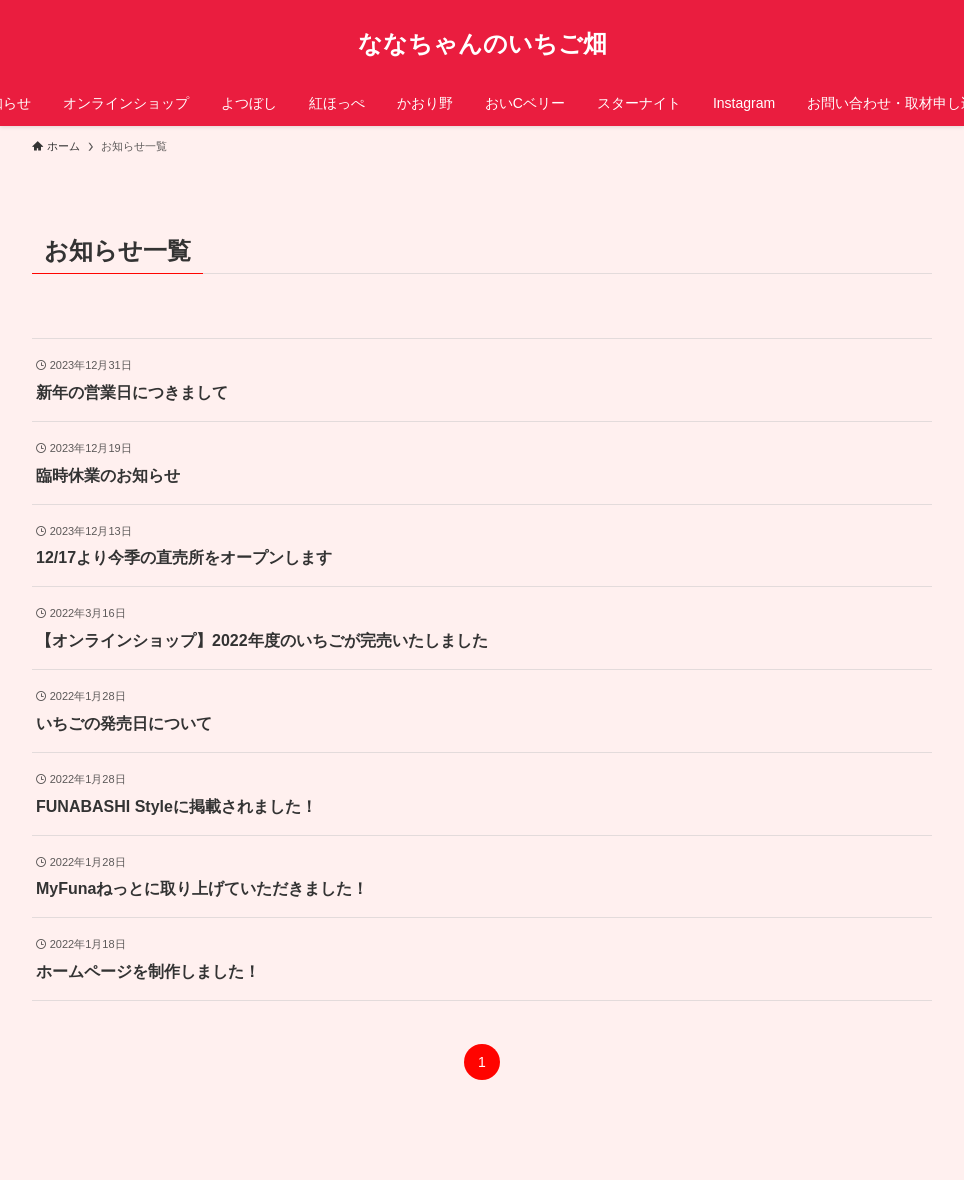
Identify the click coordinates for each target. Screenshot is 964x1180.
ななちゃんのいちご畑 (482, 44)
